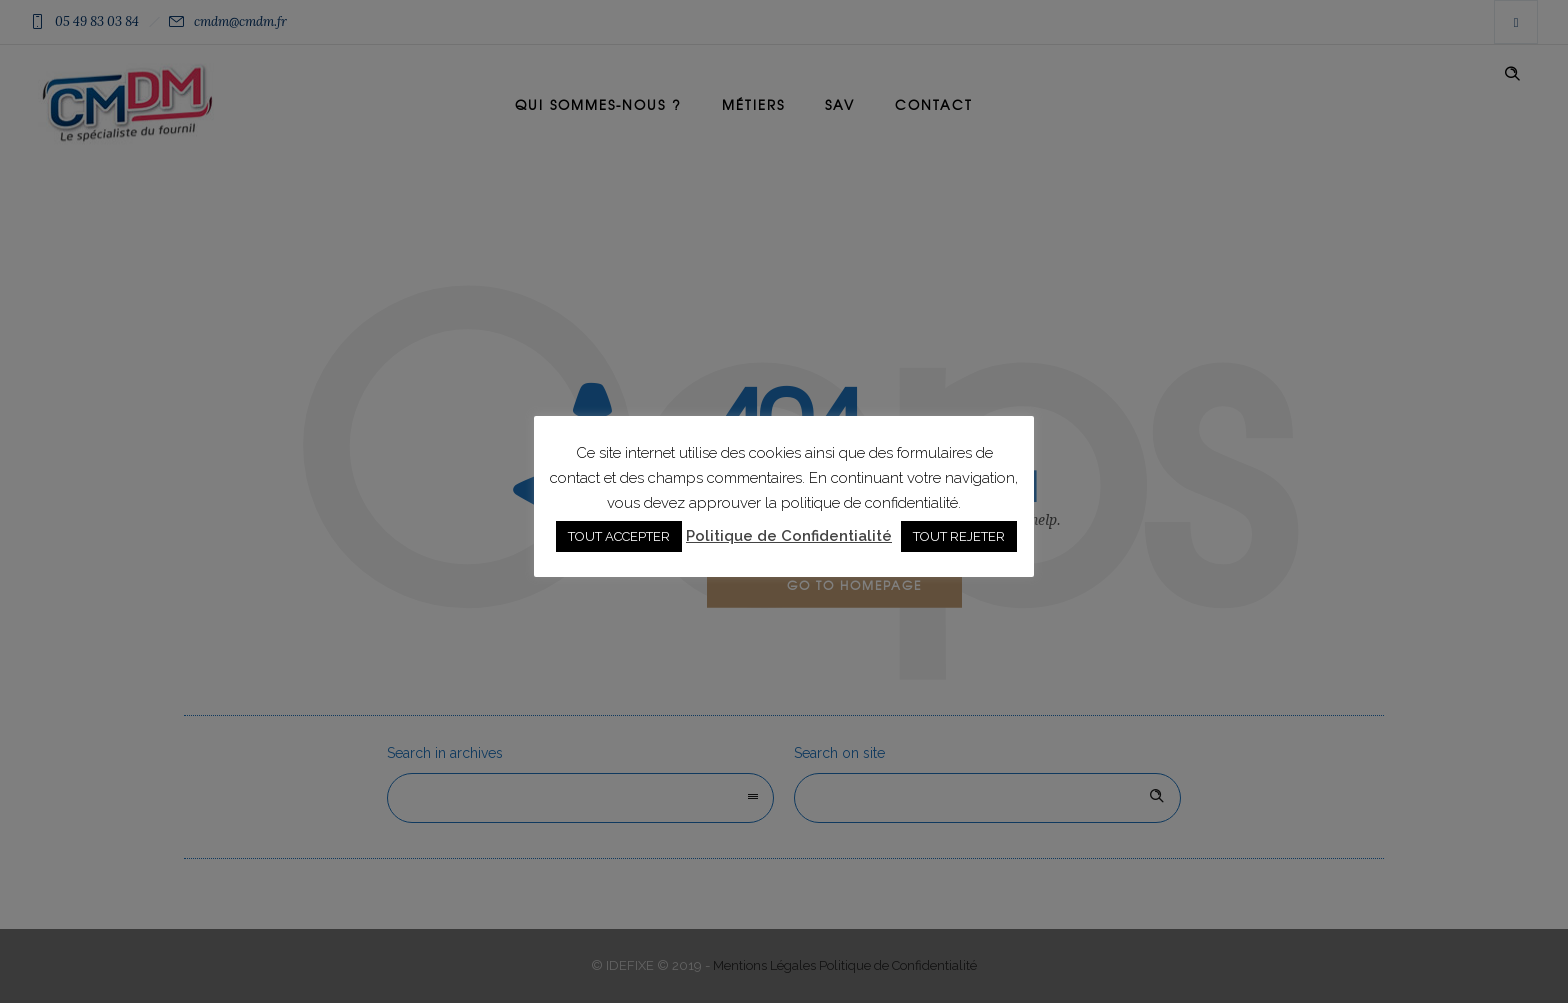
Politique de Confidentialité (789, 536)
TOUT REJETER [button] (959, 536)
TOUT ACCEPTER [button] (619, 536)
